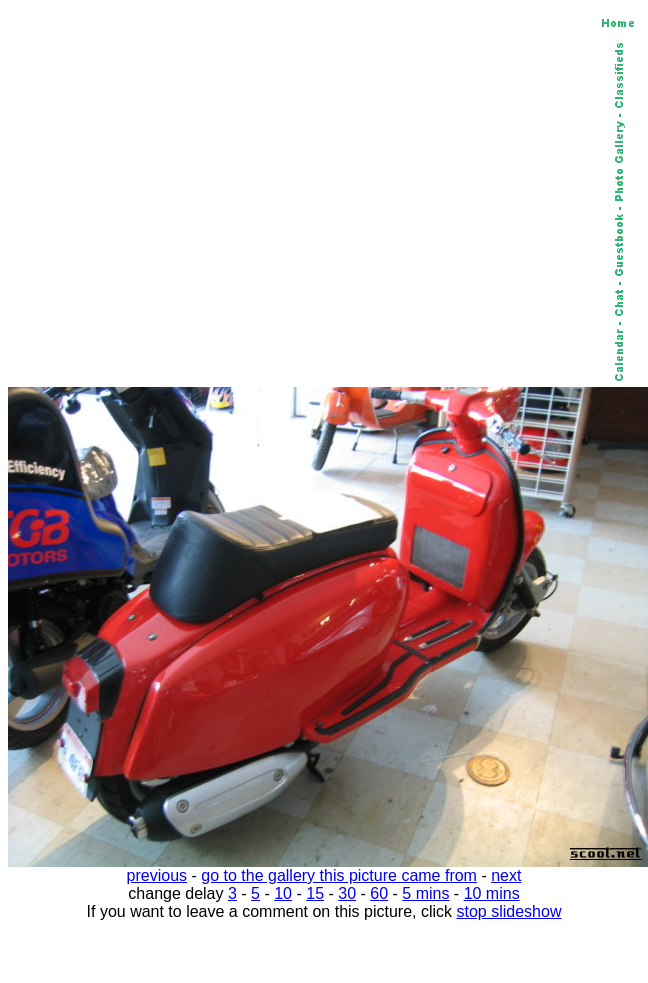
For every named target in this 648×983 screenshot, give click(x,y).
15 (315, 893)
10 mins (492, 893)
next (506, 875)
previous (157, 875)
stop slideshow (509, 911)
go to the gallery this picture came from (339, 875)
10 (283, 893)
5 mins (425, 893)
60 (379, 893)
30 (347, 893)
